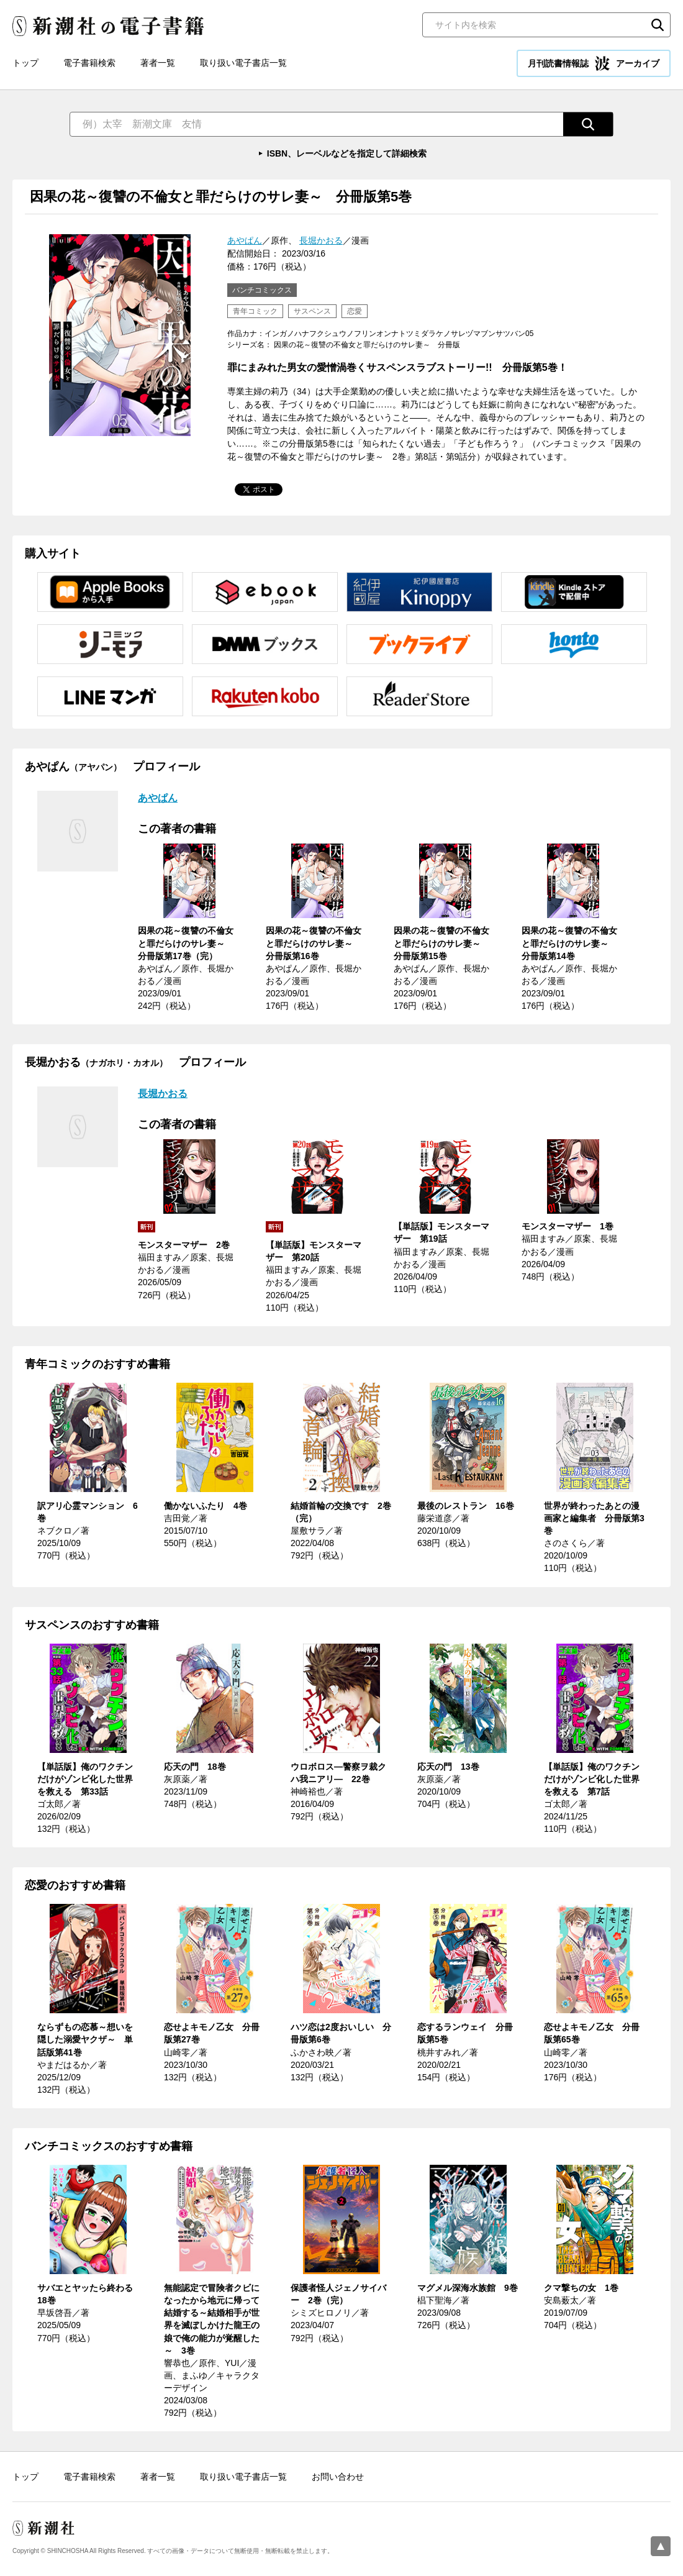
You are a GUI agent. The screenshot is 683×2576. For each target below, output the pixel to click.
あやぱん (244, 240)
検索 (657, 25)
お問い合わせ (338, 2477)
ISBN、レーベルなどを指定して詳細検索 (347, 153)
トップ (25, 63)
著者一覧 (157, 63)
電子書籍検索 (89, 63)
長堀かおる (321, 240)
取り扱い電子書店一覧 (243, 63)
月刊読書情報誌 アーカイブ (593, 63)
